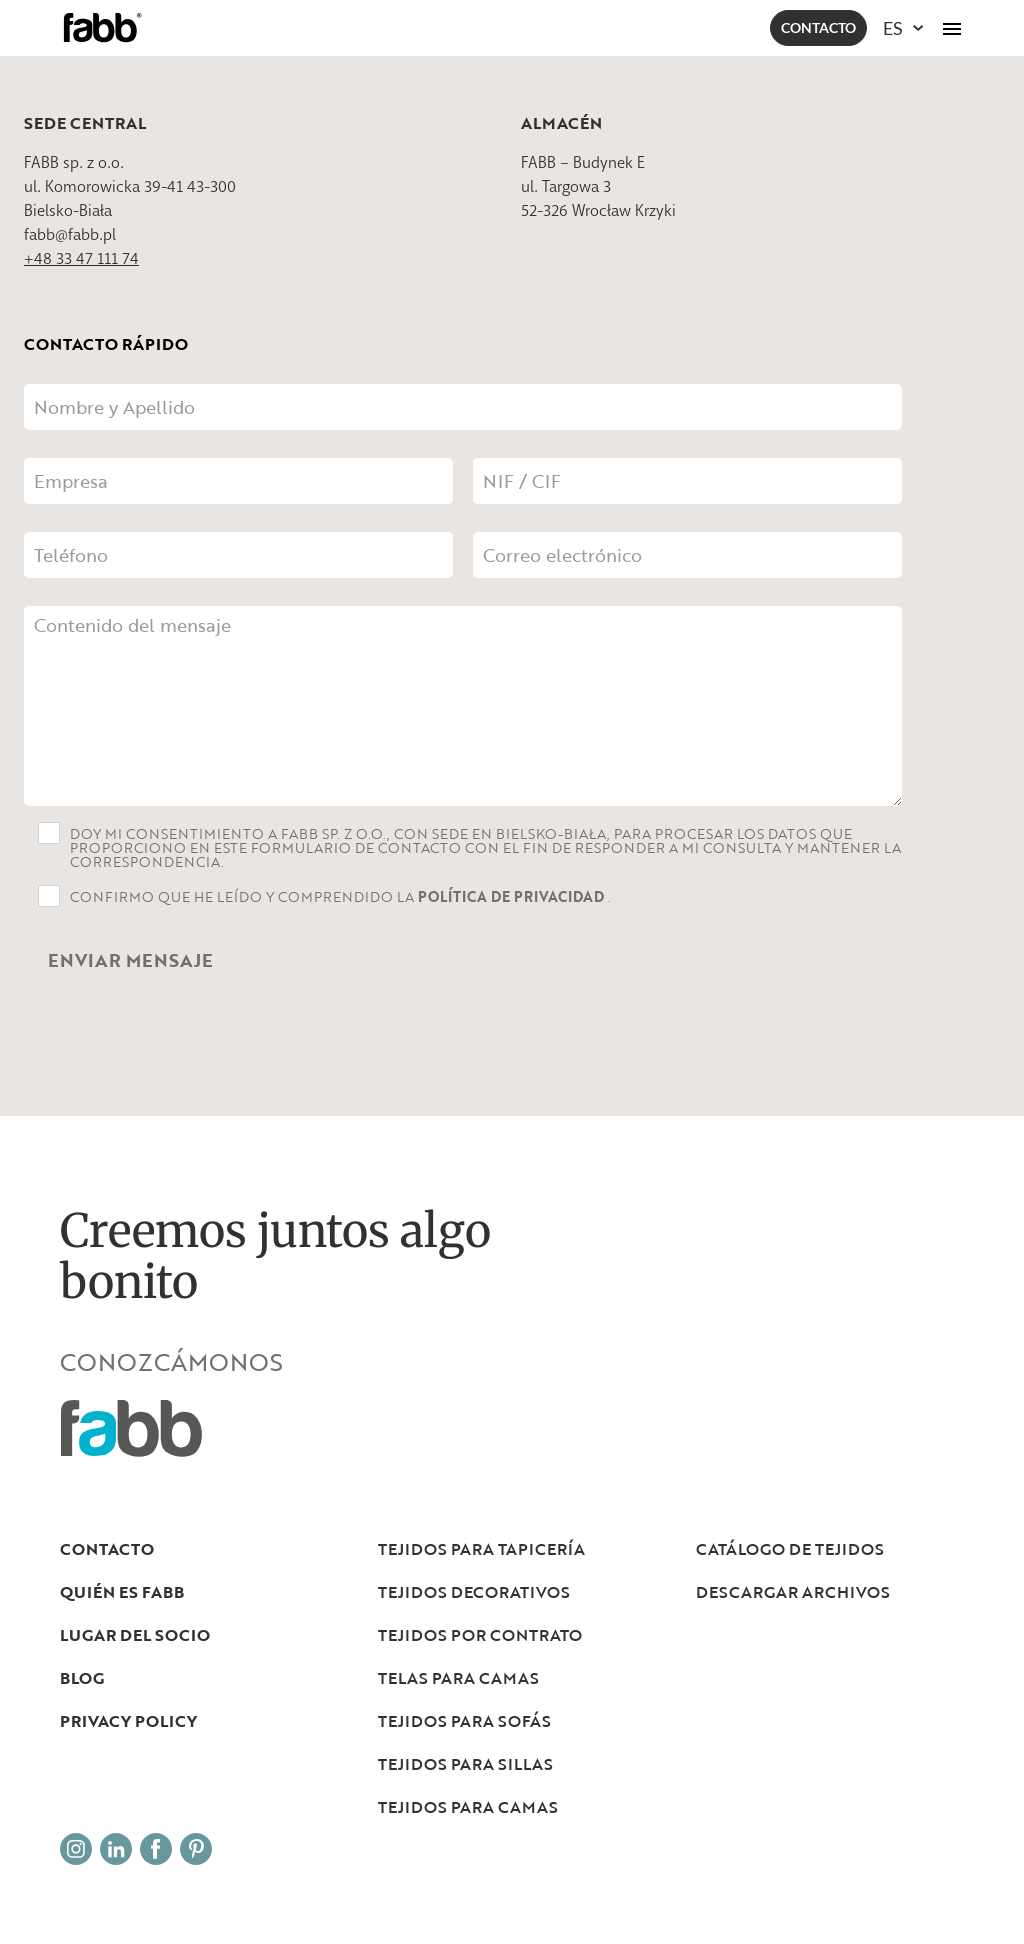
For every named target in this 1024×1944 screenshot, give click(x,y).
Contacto (818, 27)
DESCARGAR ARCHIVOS (793, 1592)
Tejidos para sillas (465, 1764)
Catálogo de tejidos (790, 1549)
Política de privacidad (513, 896)
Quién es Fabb (122, 1592)
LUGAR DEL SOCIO (135, 1635)
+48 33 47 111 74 (81, 258)
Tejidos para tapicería (481, 1549)
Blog (82, 1678)
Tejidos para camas (468, 1807)
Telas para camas (458, 1678)
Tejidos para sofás (464, 1721)
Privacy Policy (128, 1721)
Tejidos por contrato (480, 1635)
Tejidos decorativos (474, 1592)
